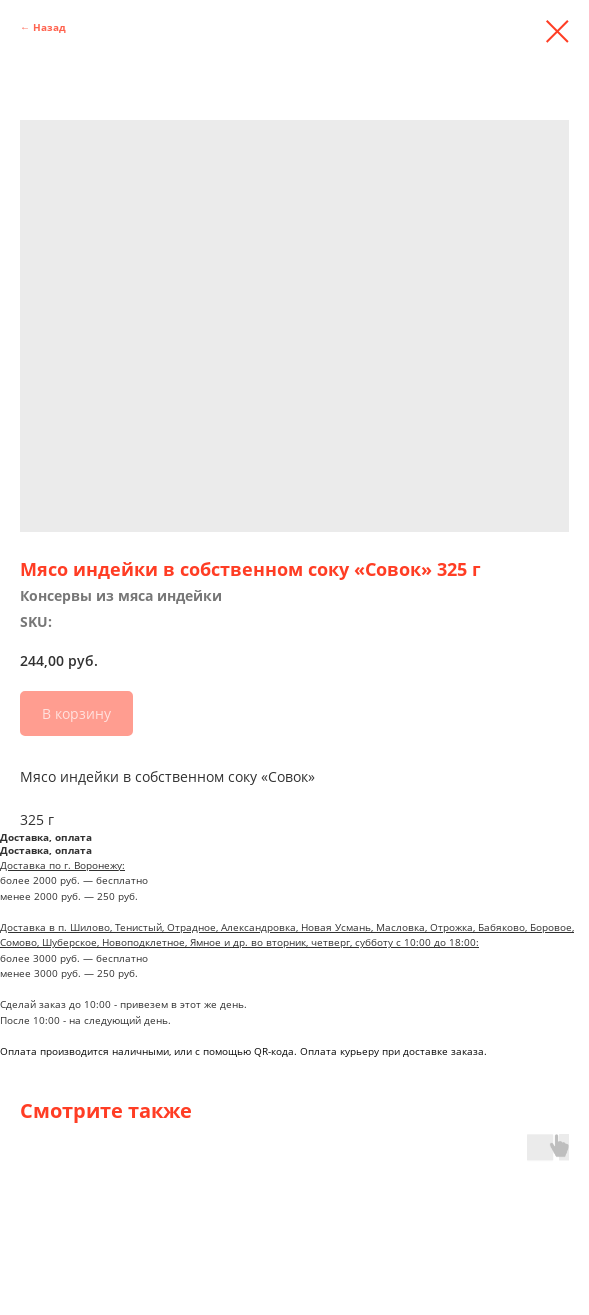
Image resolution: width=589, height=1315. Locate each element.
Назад (49, 27)
